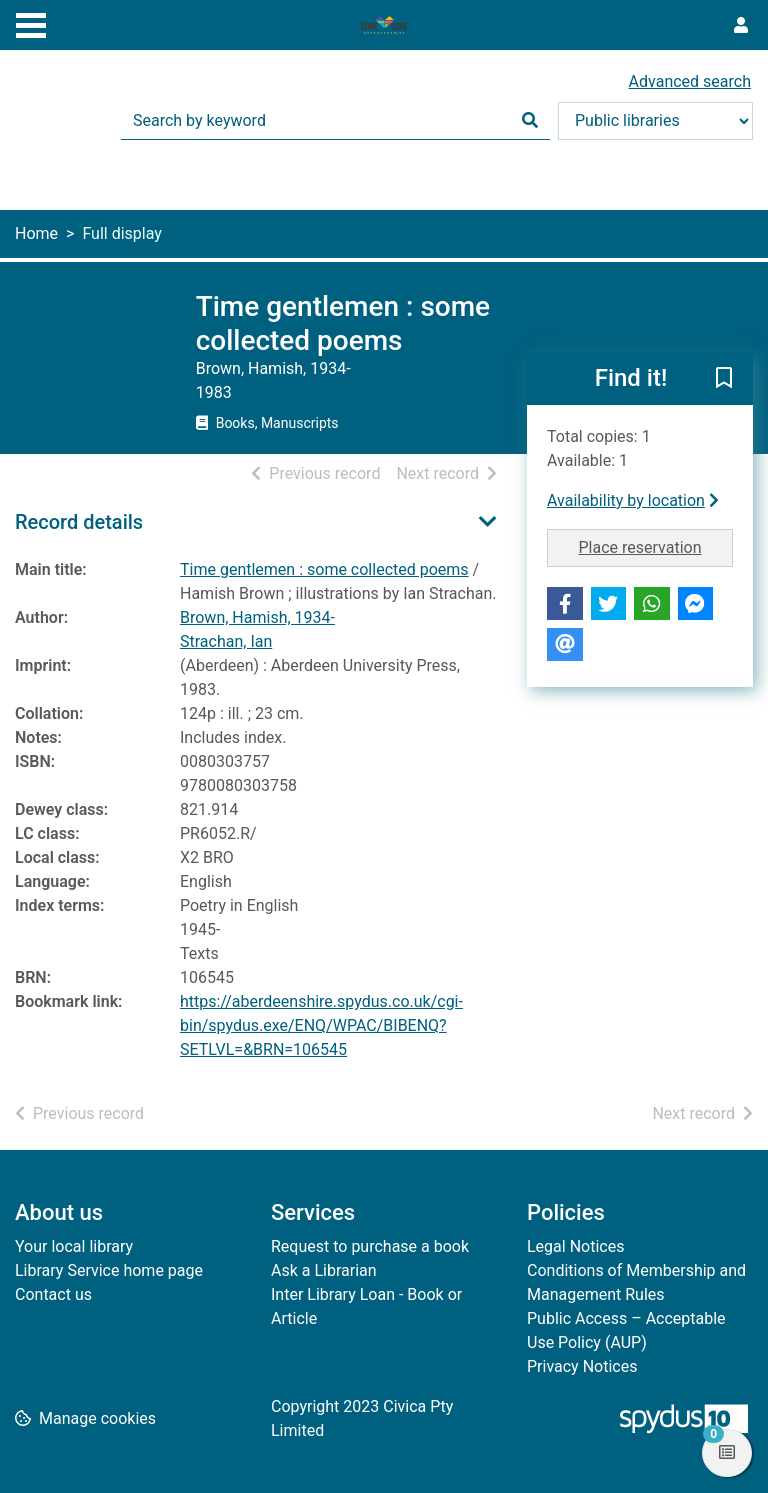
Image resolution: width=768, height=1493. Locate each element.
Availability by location (633, 500)
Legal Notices (575, 1246)
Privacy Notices (582, 1366)
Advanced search (690, 81)
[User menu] (741, 26)
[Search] (530, 121)
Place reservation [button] (656, 546)
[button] (724, 380)
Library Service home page (109, 1270)
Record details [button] (79, 522)
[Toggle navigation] (31, 23)
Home (36, 233)
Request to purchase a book (370, 1246)
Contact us (53, 1294)
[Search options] (655, 121)
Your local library (74, 1246)
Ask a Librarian (324, 1270)
